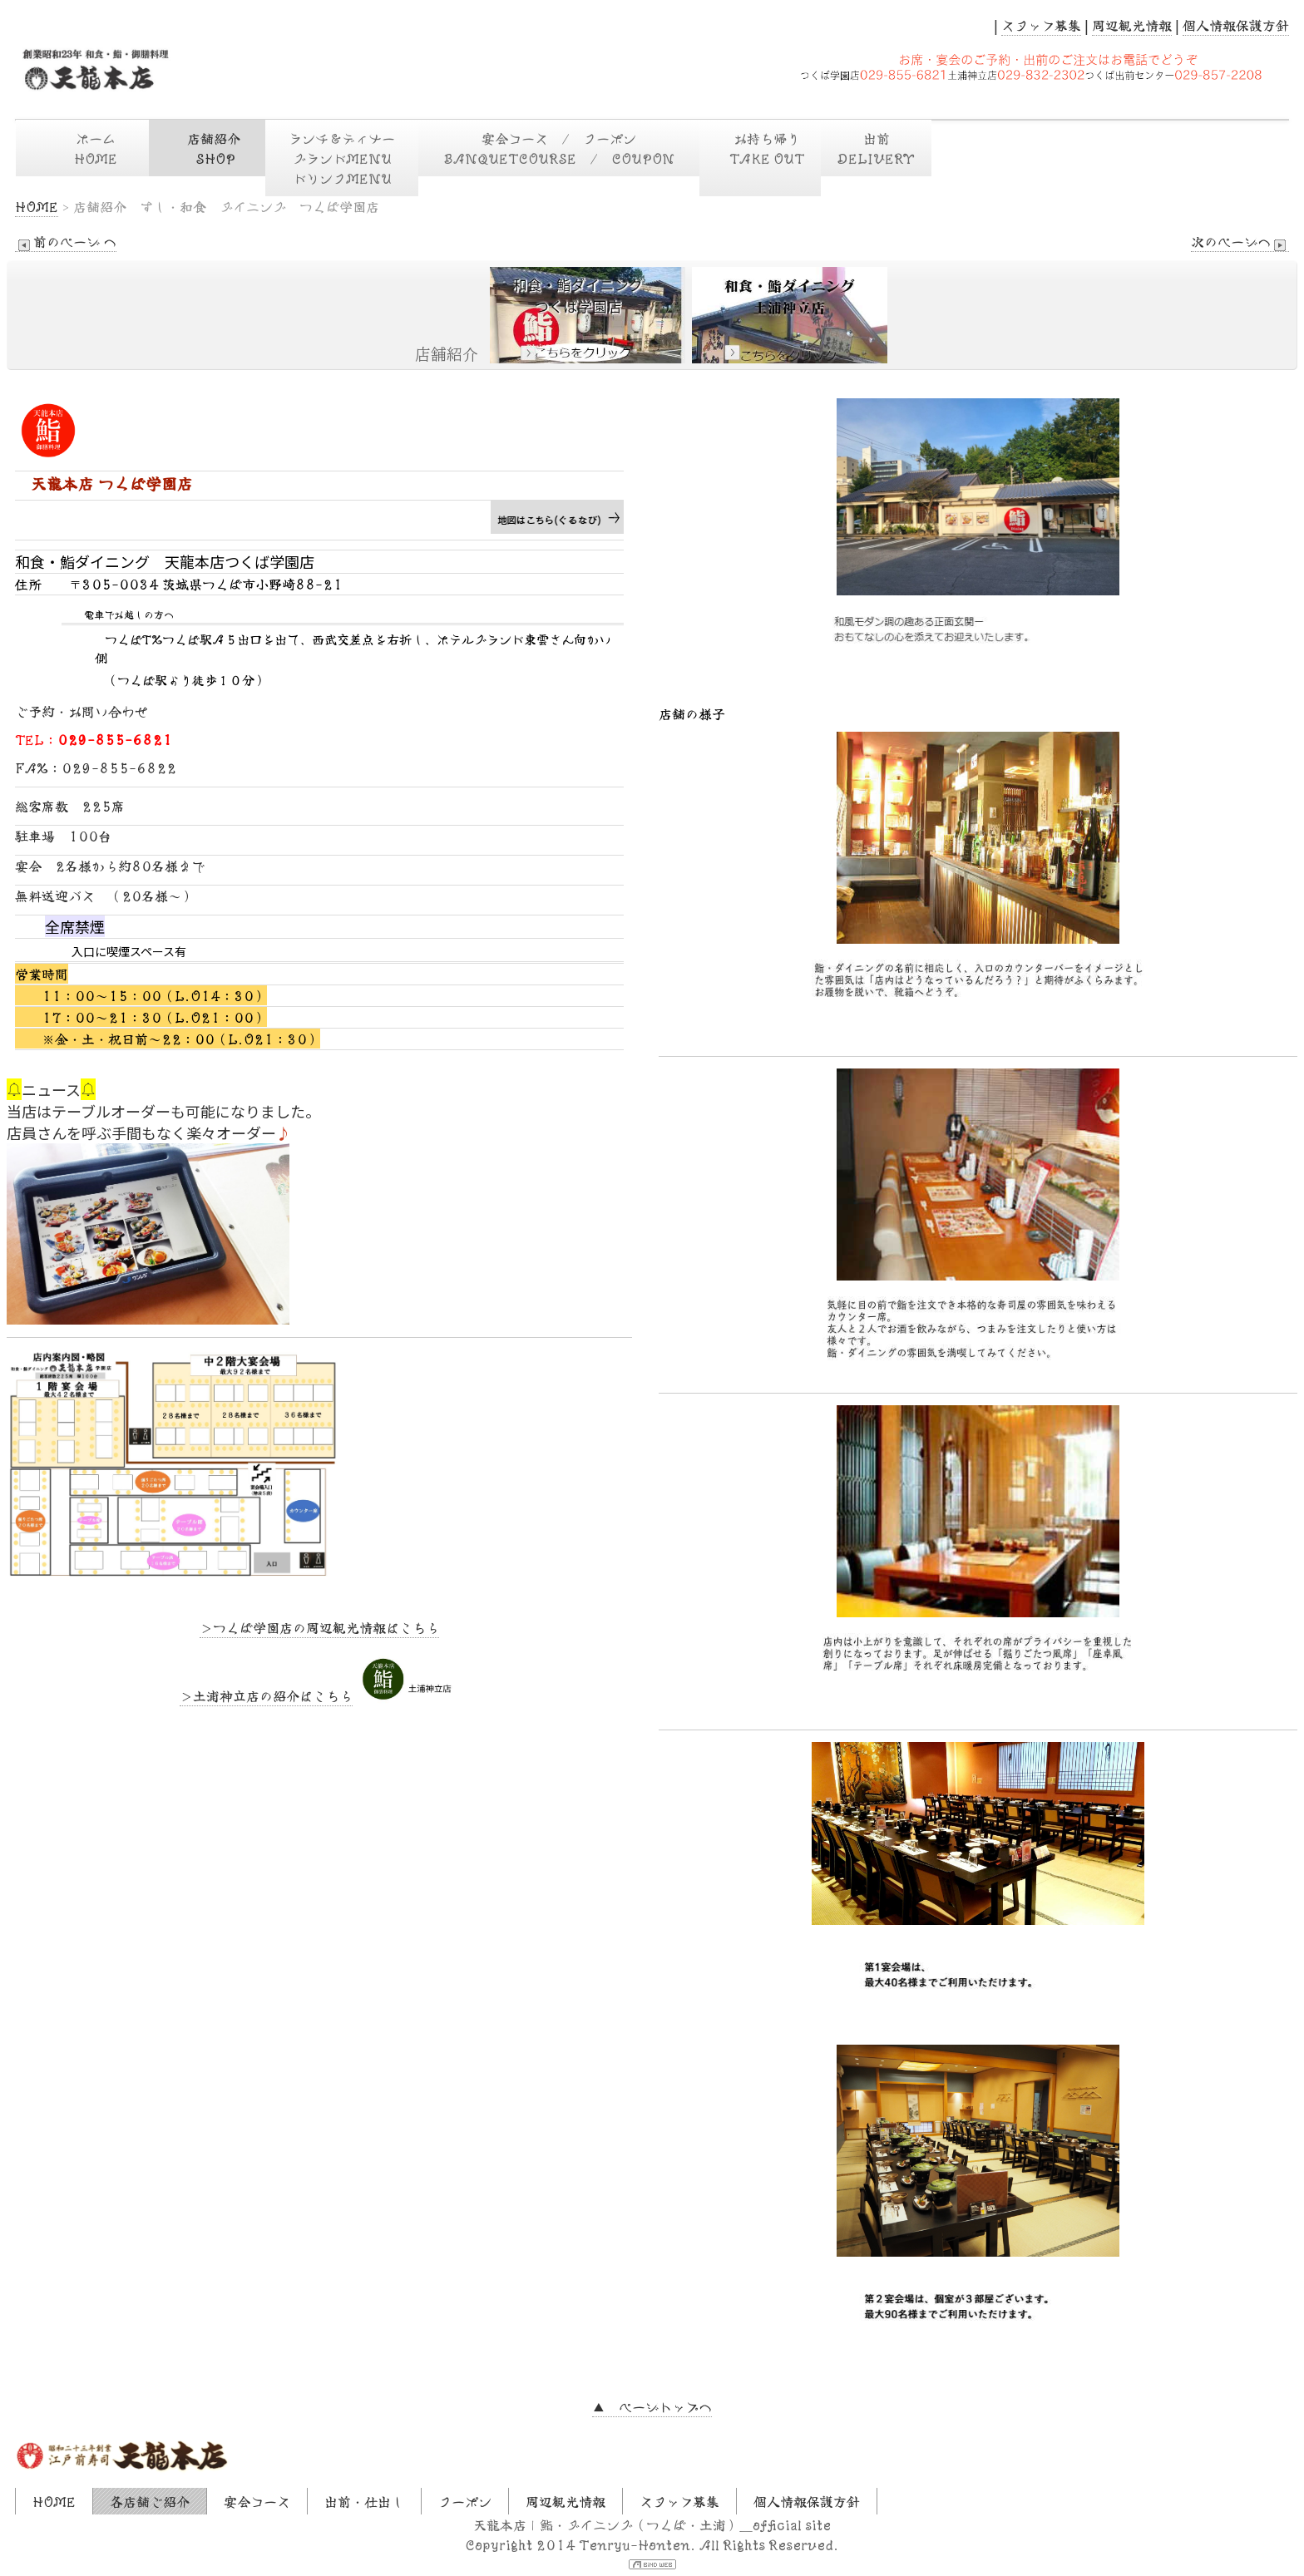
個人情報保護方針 (1236, 25)
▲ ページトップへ (652, 2406)
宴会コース (257, 2501)
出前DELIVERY (876, 148)
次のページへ (1240, 241)
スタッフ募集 (1041, 25)
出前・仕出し (364, 2501)
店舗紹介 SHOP (215, 148)
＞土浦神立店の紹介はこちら (266, 1695)
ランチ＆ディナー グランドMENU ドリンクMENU (348, 158)
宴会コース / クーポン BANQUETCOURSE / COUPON (567, 148)
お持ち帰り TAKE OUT (760, 158)
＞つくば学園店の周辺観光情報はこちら (319, 1627)
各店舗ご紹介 (150, 2501)
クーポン (464, 2501)
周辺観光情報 (1132, 25)
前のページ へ (65, 241)
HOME (36, 206)
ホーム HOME (97, 148)
